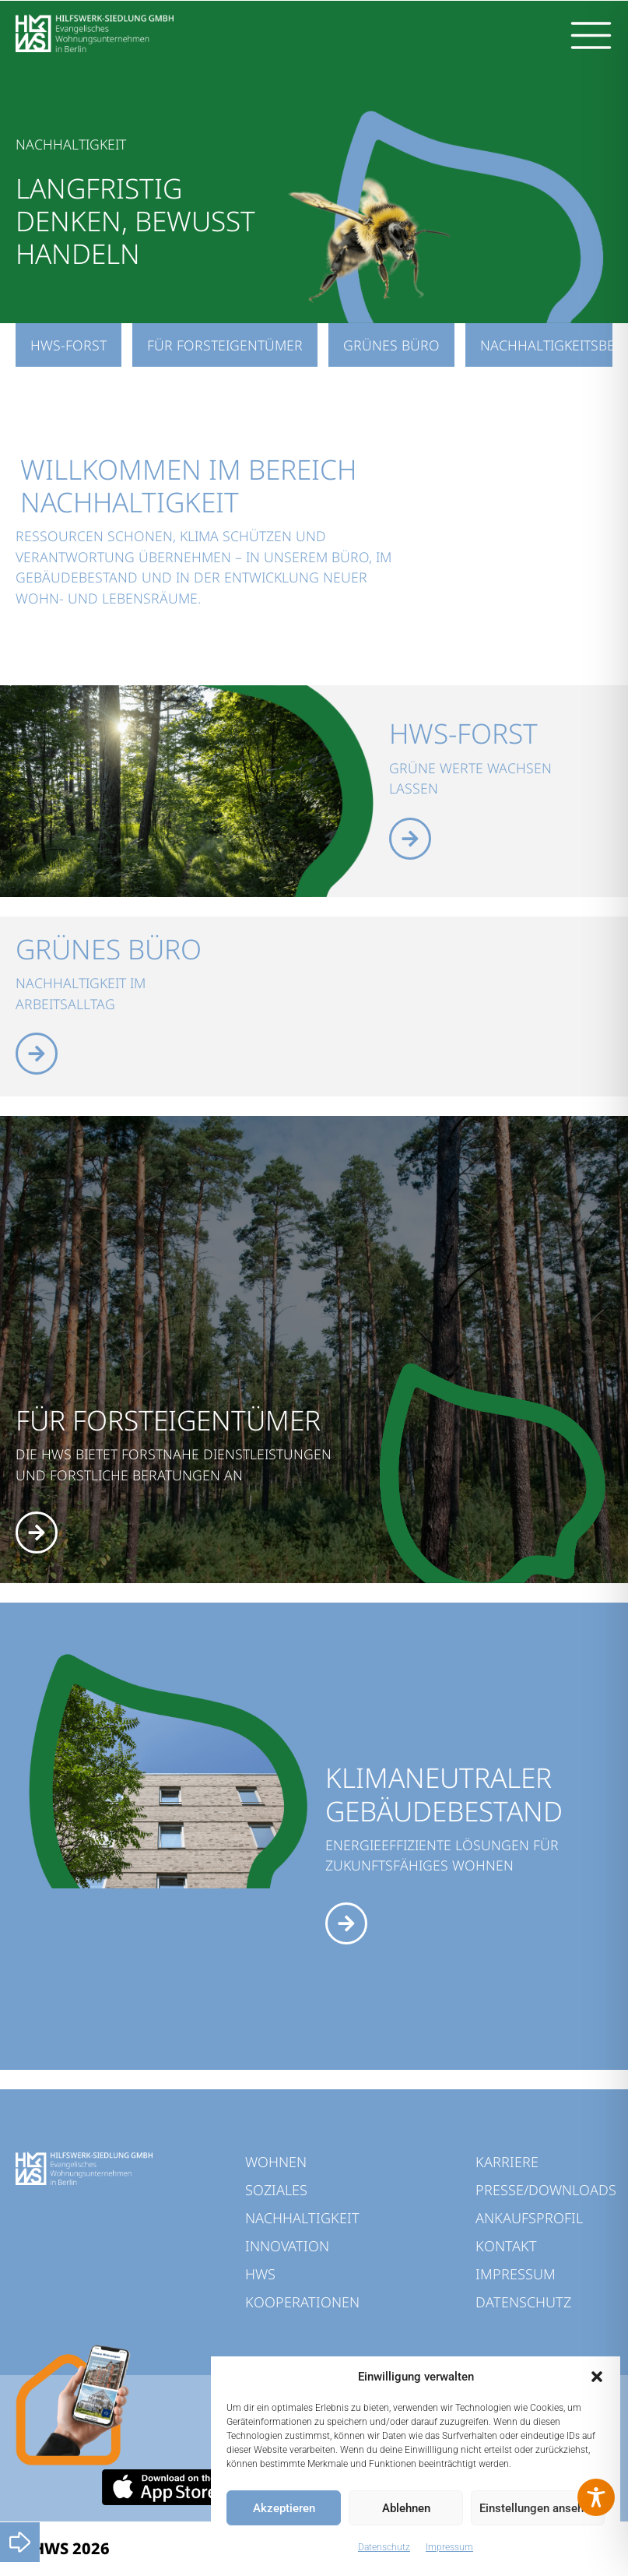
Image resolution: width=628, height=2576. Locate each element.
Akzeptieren (284, 2508)
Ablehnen (406, 2508)
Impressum (449, 2547)
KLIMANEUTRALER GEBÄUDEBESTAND (444, 1793)
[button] (597, 2376)
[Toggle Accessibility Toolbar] (596, 2497)
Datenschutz (384, 2547)
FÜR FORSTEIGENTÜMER (168, 1419)
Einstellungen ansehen (537, 2508)
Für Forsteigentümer (225, 345)
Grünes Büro (391, 345)
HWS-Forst (68, 345)
